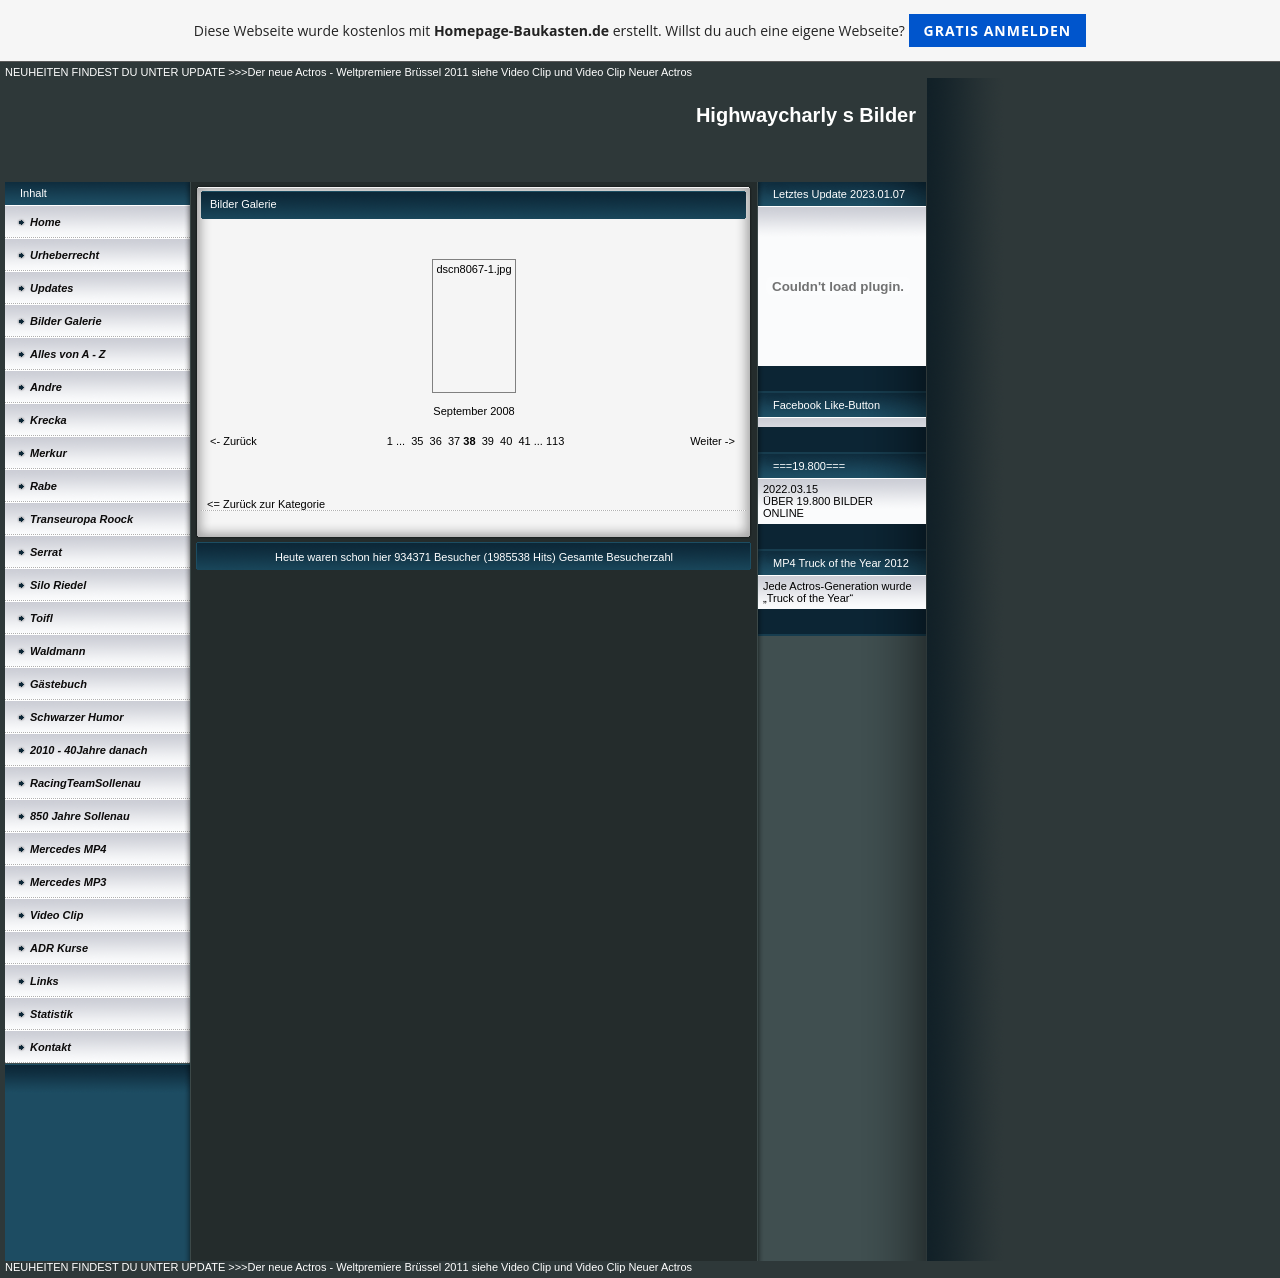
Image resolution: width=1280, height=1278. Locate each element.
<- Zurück (233, 441)
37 (454, 441)
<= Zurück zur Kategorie (266, 504)
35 (417, 441)
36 (436, 441)
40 (506, 441)
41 (524, 441)
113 (555, 441)
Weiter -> (712, 441)
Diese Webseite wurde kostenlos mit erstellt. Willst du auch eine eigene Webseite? (640, 30)
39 (488, 441)
